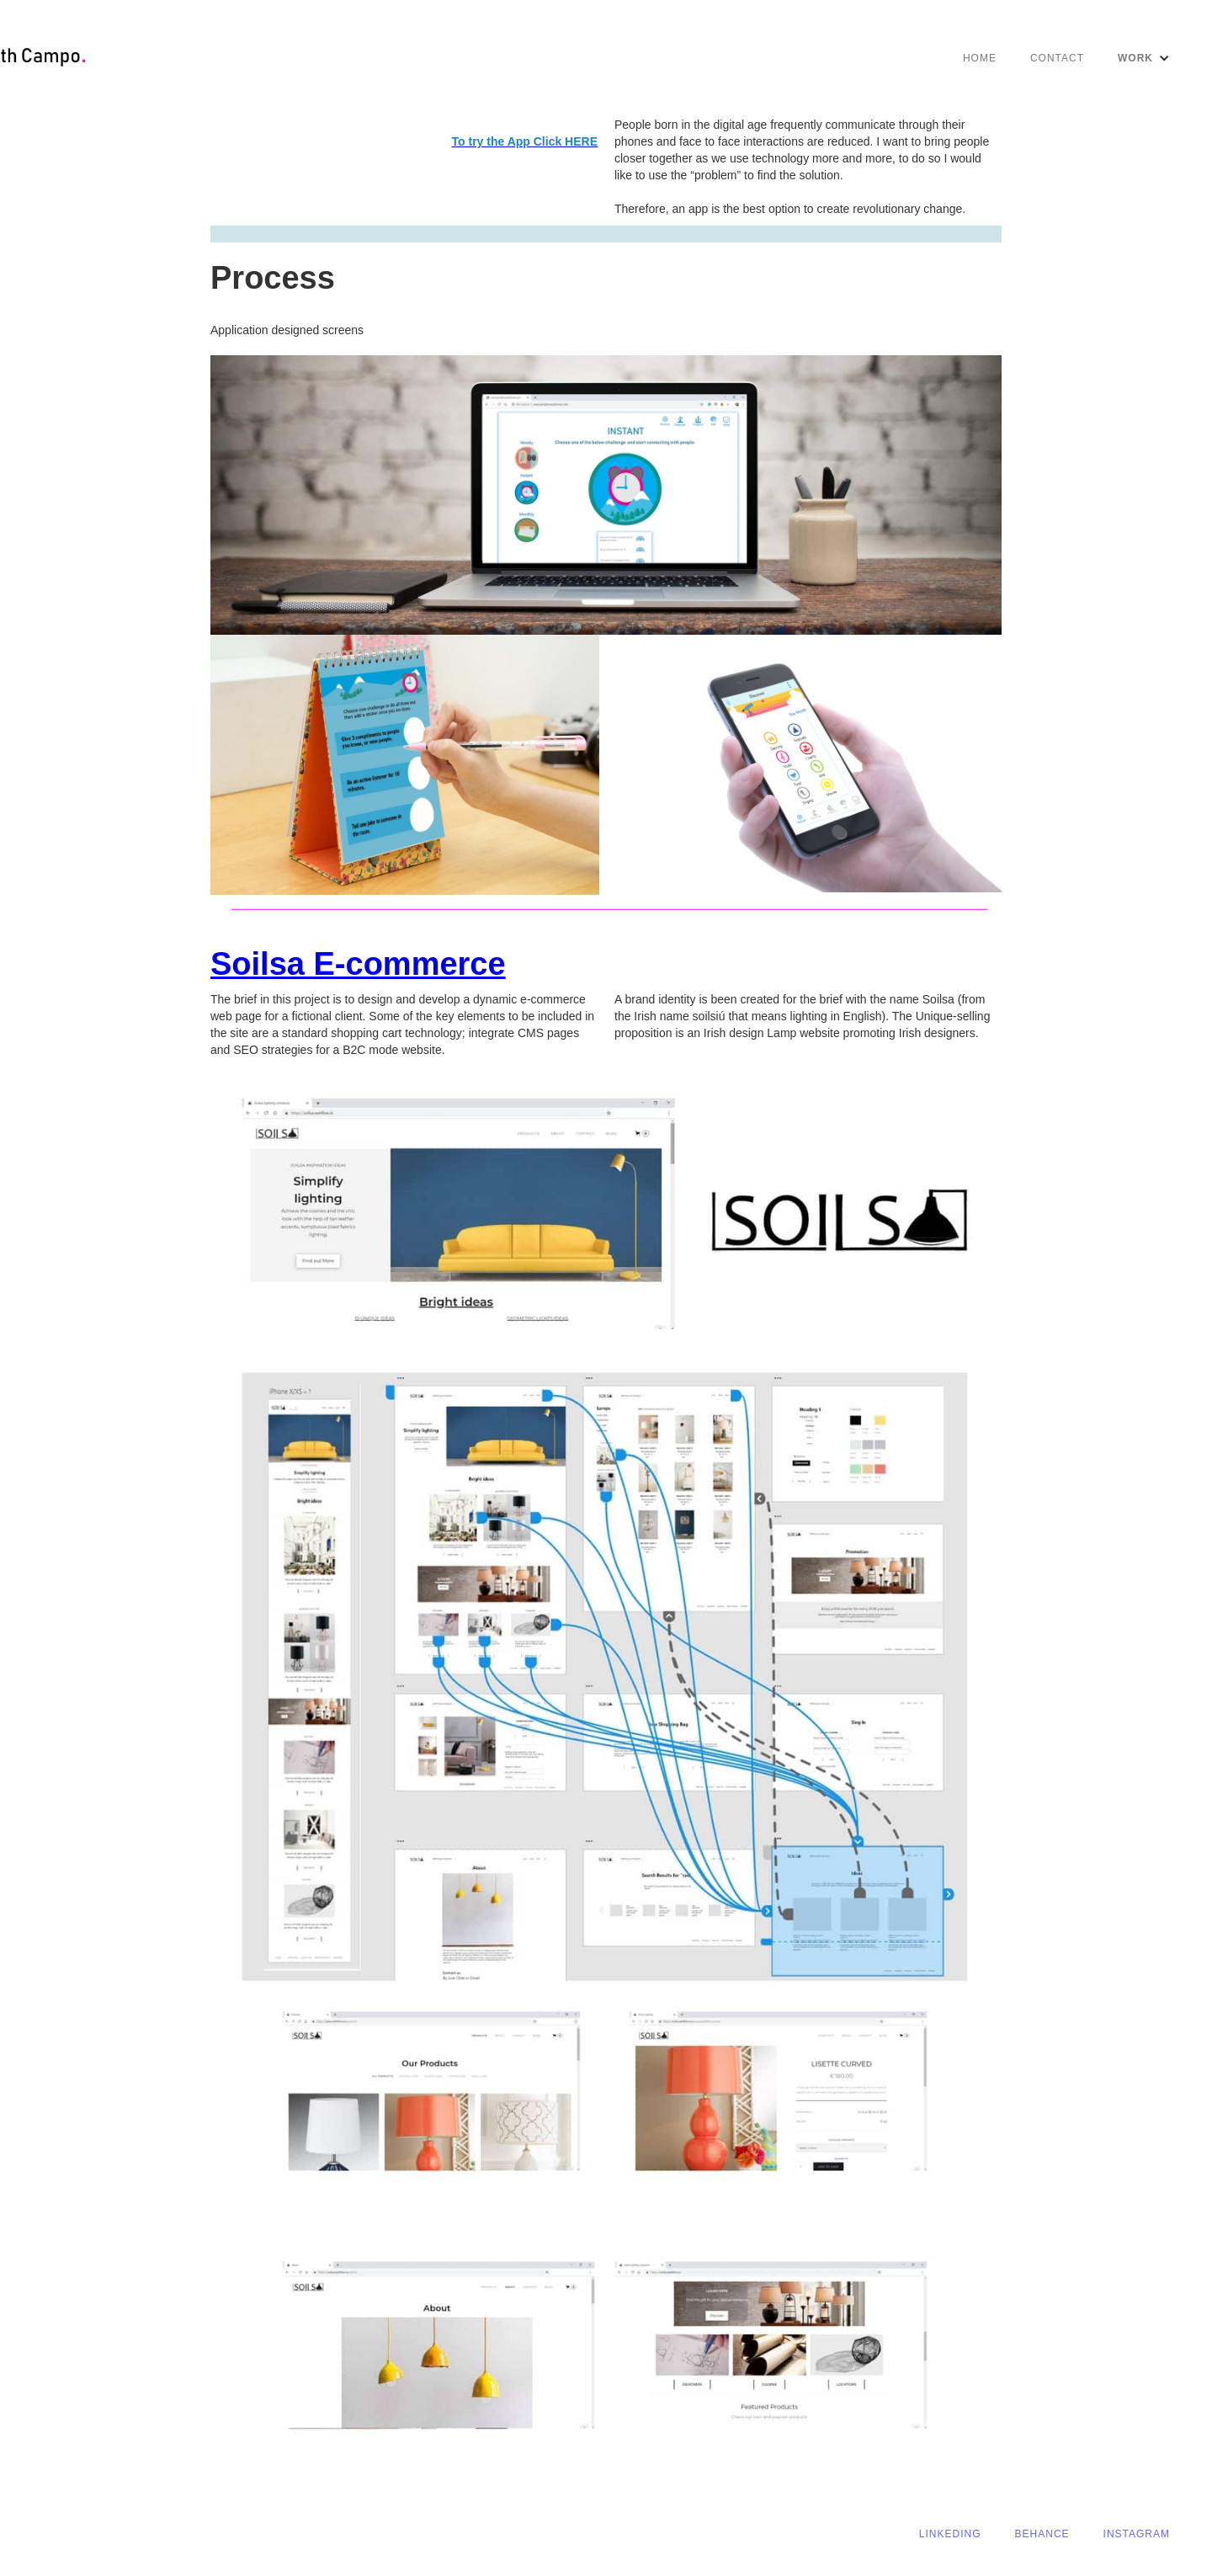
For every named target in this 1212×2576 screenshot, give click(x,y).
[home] (70, 58)
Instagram (1136, 2534)
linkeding (950, 2534)
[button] (1144, 58)
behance (1042, 2534)
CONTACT (1057, 58)
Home (980, 58)
